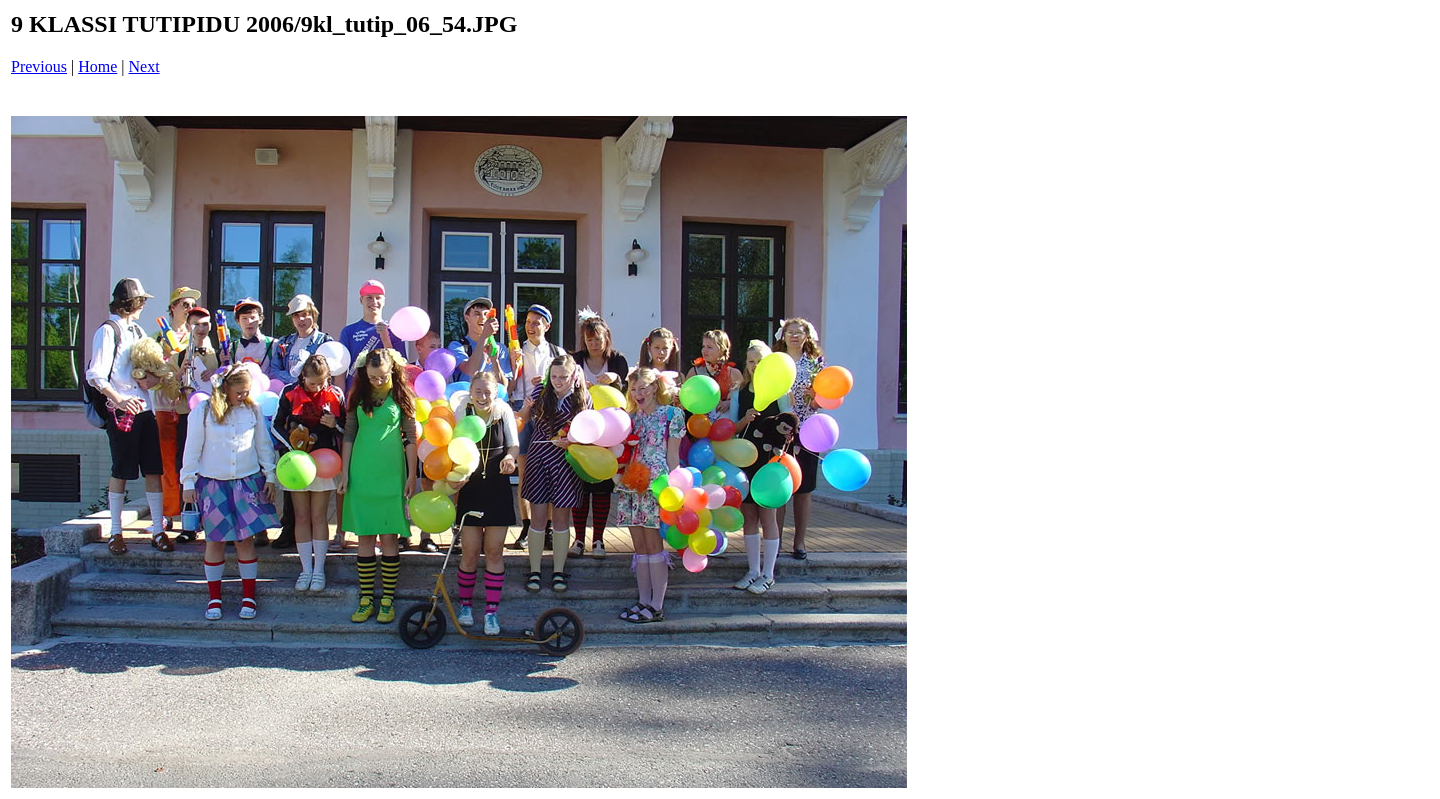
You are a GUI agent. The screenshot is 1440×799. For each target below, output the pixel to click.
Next (144, 66)
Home (97, 66)
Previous (39, 66)
